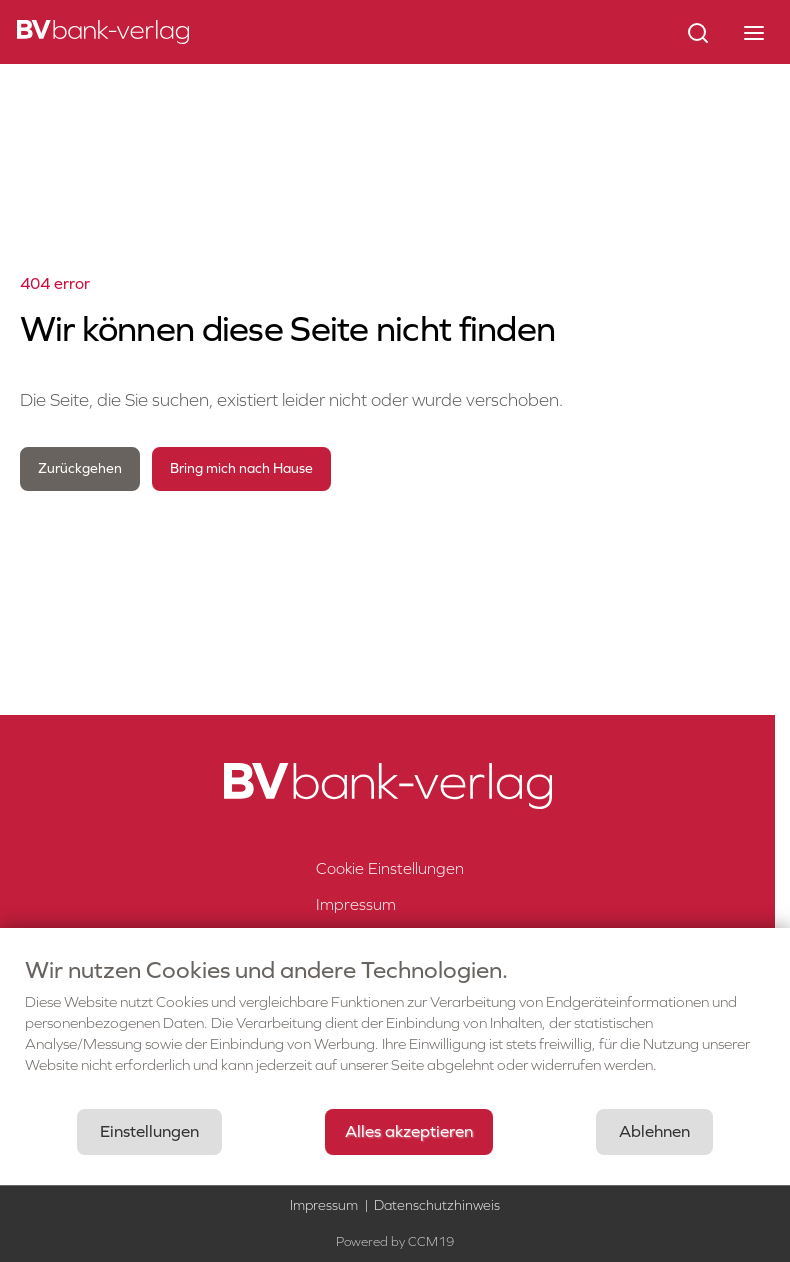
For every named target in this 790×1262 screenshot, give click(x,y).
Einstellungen (149, 1131)
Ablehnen (654, 1131)
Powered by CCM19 (395, 1242)
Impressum (324, 1205)
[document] (395, 1031)
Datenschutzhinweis (437, 1205)
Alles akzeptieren (409, 1131)
